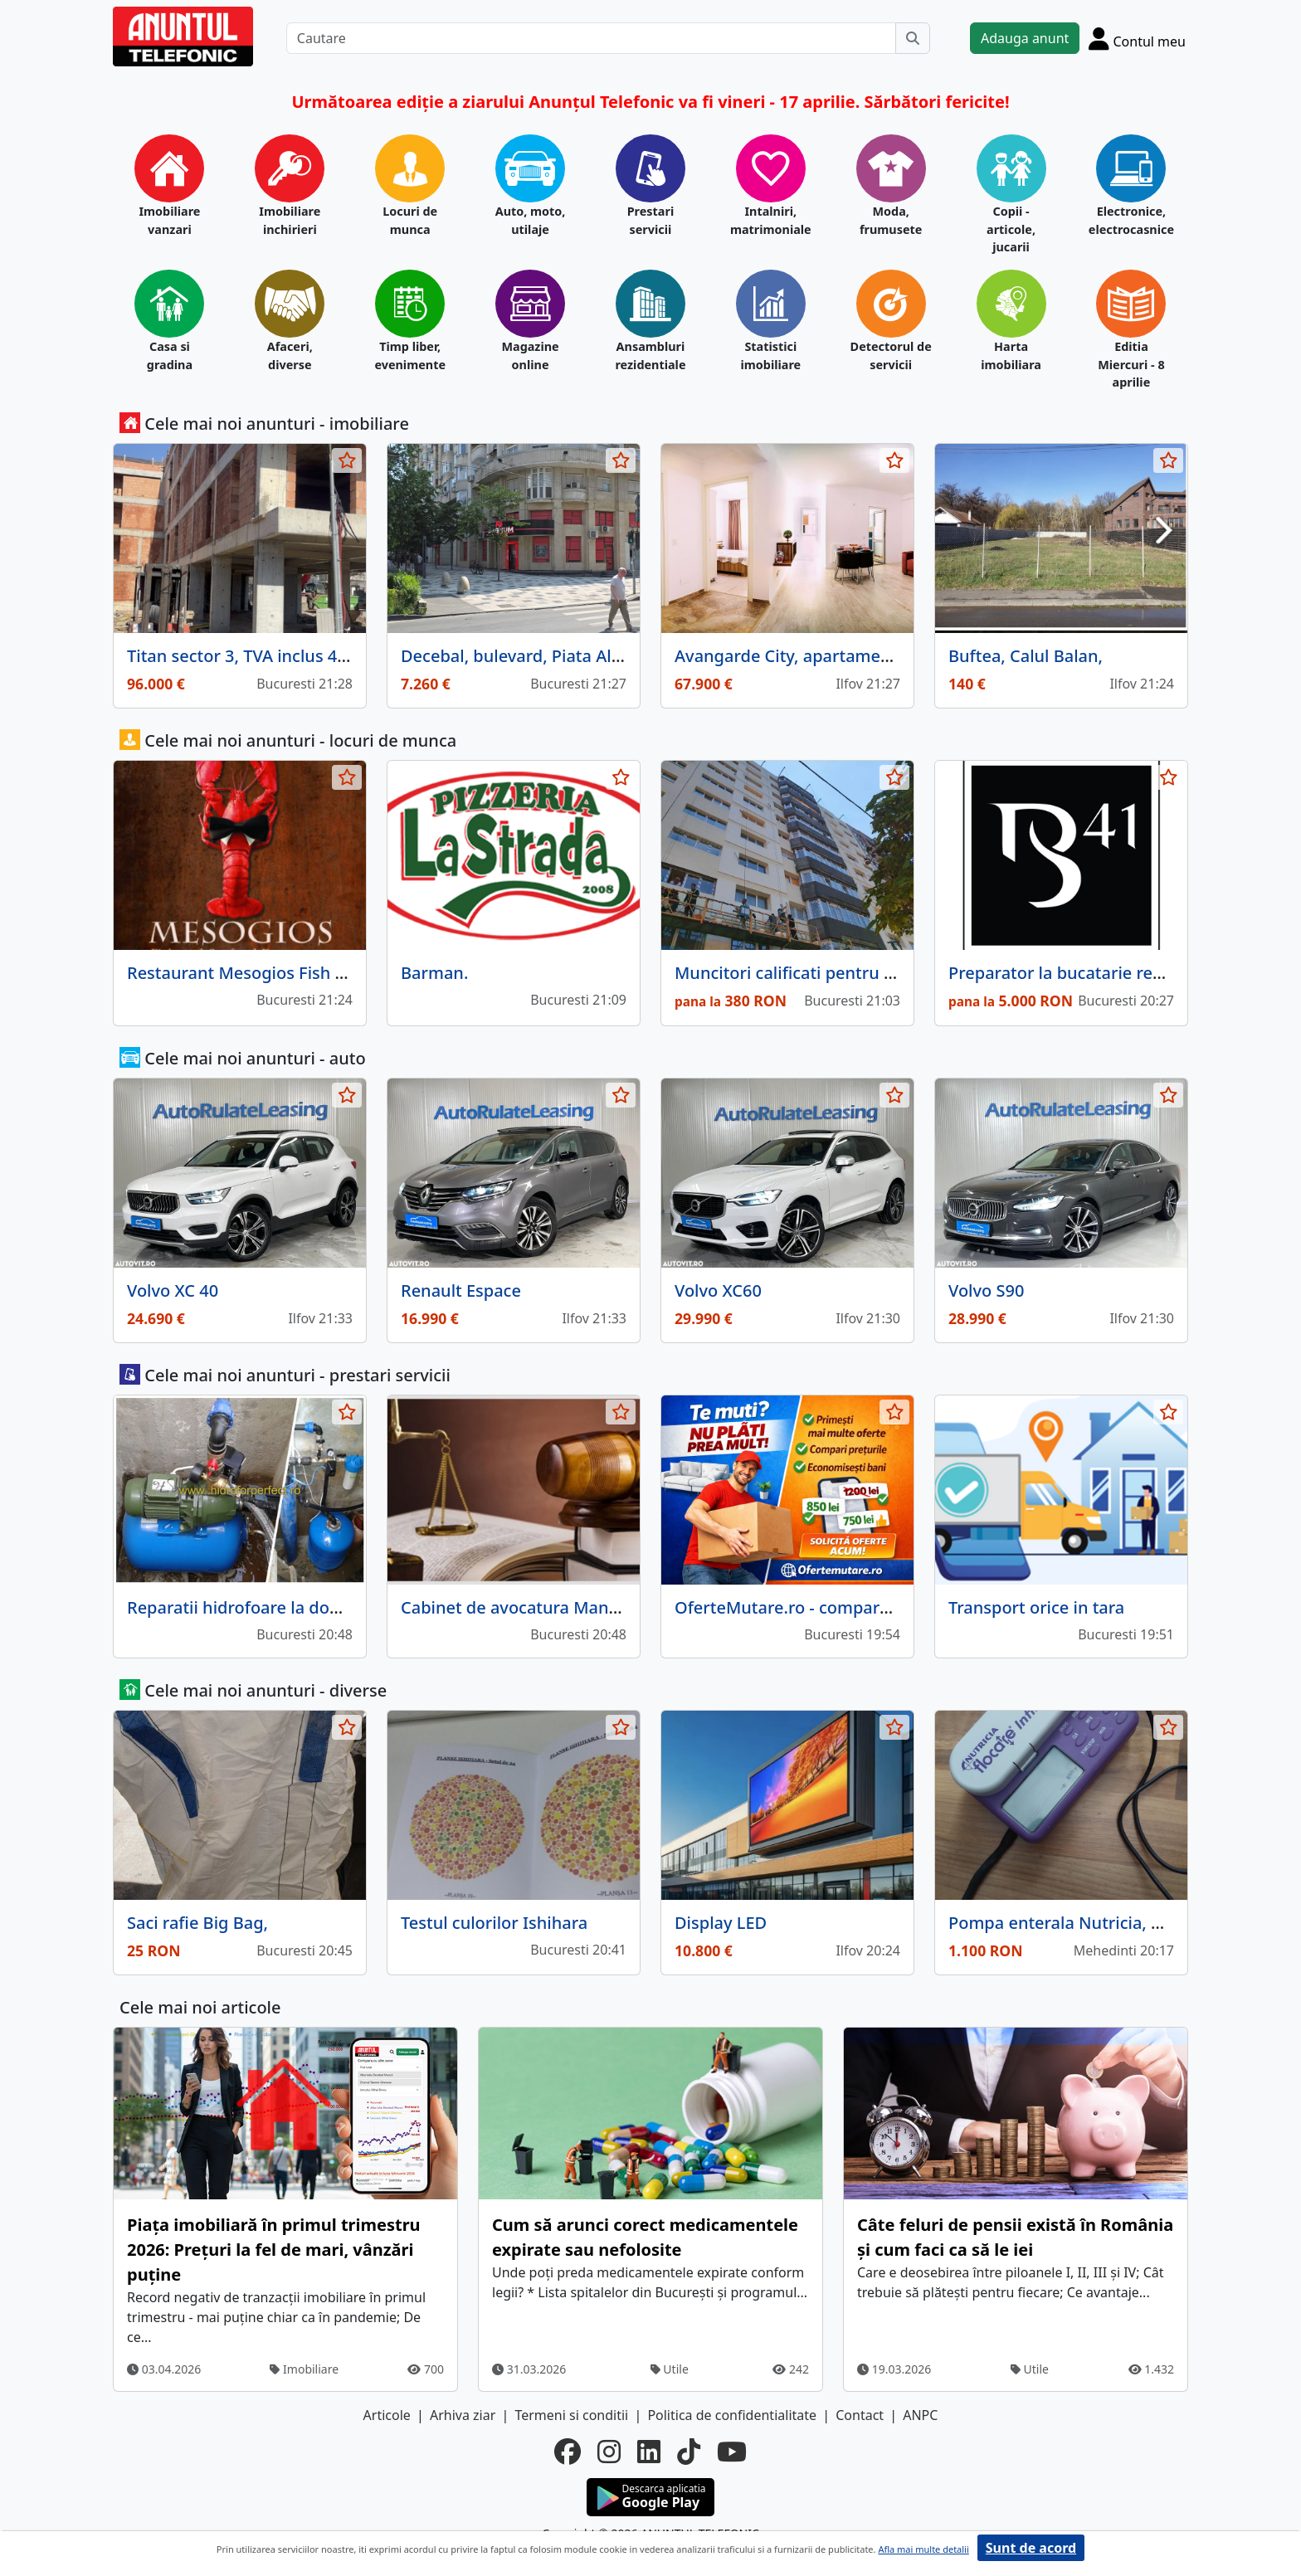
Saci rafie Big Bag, (197, 1922)
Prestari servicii (651, 220)
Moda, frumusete (891, 220)
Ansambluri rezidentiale (650, 355)
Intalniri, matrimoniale (770, 220)
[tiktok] (688, 2451)
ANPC (920, 2415)
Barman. (434, 973)
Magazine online (529, 355)
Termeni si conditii (571, 2415)
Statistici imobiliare (770, 355)
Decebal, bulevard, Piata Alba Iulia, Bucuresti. (579, 656)
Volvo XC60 (718, 1290)
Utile (669, 2369)
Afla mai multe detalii (923, 2549)
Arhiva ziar (462, 2415)
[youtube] (732, 2451)
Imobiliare (304, 2369)
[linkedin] (648, 2451)
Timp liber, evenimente (410, 355)
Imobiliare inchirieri (289, 220)
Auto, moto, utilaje (530, 220)
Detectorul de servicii (891, 355)
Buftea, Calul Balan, (1025, 656)
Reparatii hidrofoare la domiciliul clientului (295, 1607)
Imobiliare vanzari (169, 220)
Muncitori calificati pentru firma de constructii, (859, 973)
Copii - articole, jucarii (1011, 229)
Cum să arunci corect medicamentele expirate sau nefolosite (645, 2237)
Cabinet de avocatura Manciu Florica (545, 1607)
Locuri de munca (410, 220)
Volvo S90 (986, 1290)
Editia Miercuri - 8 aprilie (1131, 364)
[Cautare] (591, 38)
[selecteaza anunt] (347, 460)
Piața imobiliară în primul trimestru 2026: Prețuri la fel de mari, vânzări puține (274, 2249)
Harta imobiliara (1011, 355)
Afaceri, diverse (290, 355)
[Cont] (1137, 38)
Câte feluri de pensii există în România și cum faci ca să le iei (1015, 2237)
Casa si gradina (169, 355)
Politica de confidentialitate (731, 2415)
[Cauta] (912, 38)
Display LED (721, 1922)
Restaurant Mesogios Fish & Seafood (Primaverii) (319, 973)
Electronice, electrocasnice (1131, 220)
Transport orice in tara (1036, 1607)
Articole (387, 2415)
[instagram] (609, 2451)
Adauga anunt (1025, 38)
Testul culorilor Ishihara (494, 1922)
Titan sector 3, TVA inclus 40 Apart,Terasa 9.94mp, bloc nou (358, 656)
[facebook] (567, 2451)
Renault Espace (461, 1290)
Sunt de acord (1031, 2548)
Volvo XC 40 (172, 1290)
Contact (860, 2415)
